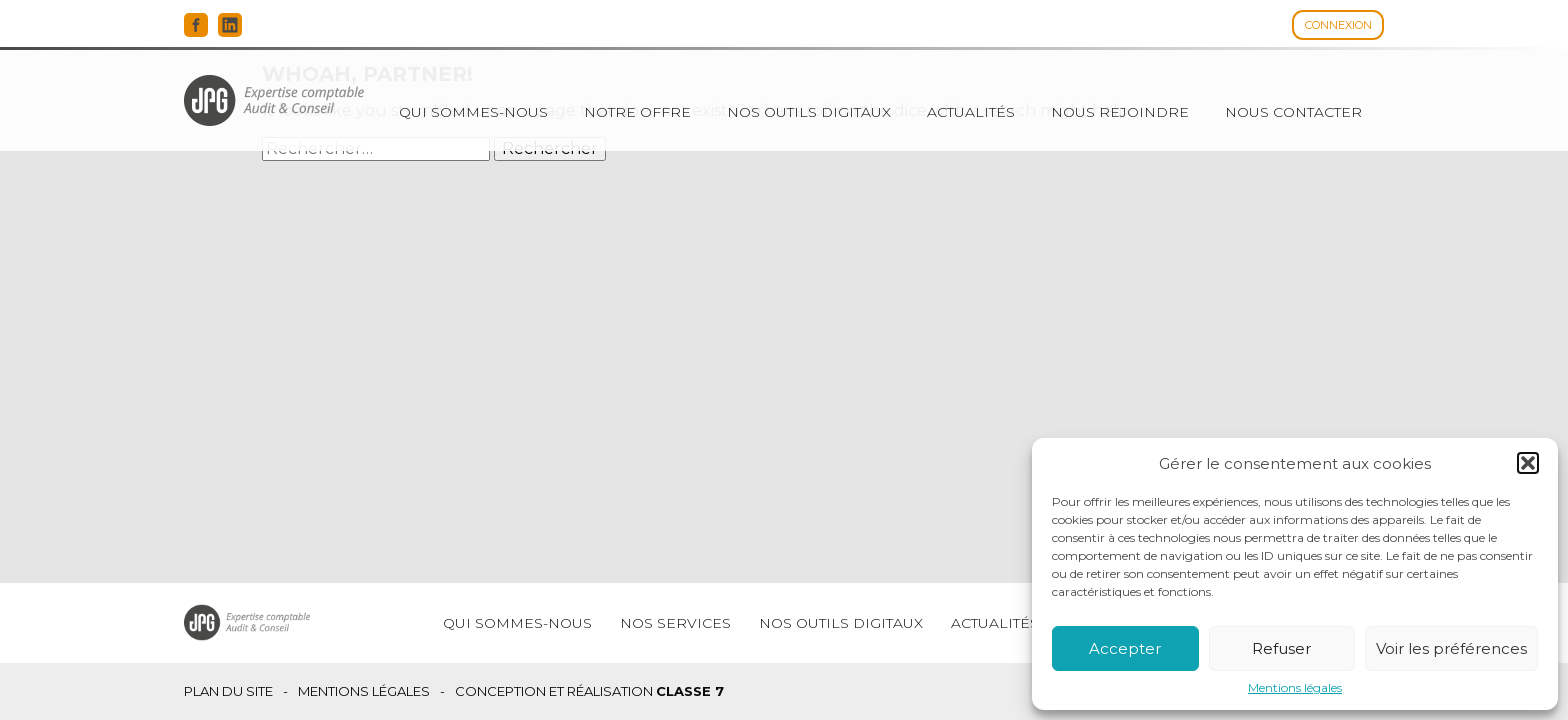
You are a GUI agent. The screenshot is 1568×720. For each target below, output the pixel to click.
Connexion (1338, 25)
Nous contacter (1293, 112)
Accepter (1125, 648)
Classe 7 (690, 691)
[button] (1528, 463)
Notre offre (637, 112)
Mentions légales (1295, 688)
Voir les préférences (1451, 648)
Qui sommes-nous (473, 112)
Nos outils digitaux (809, 112)
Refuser (1281, 648)
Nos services (675, 623)
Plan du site (228, 691)
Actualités (971, 112)
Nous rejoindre (1120, 112)
